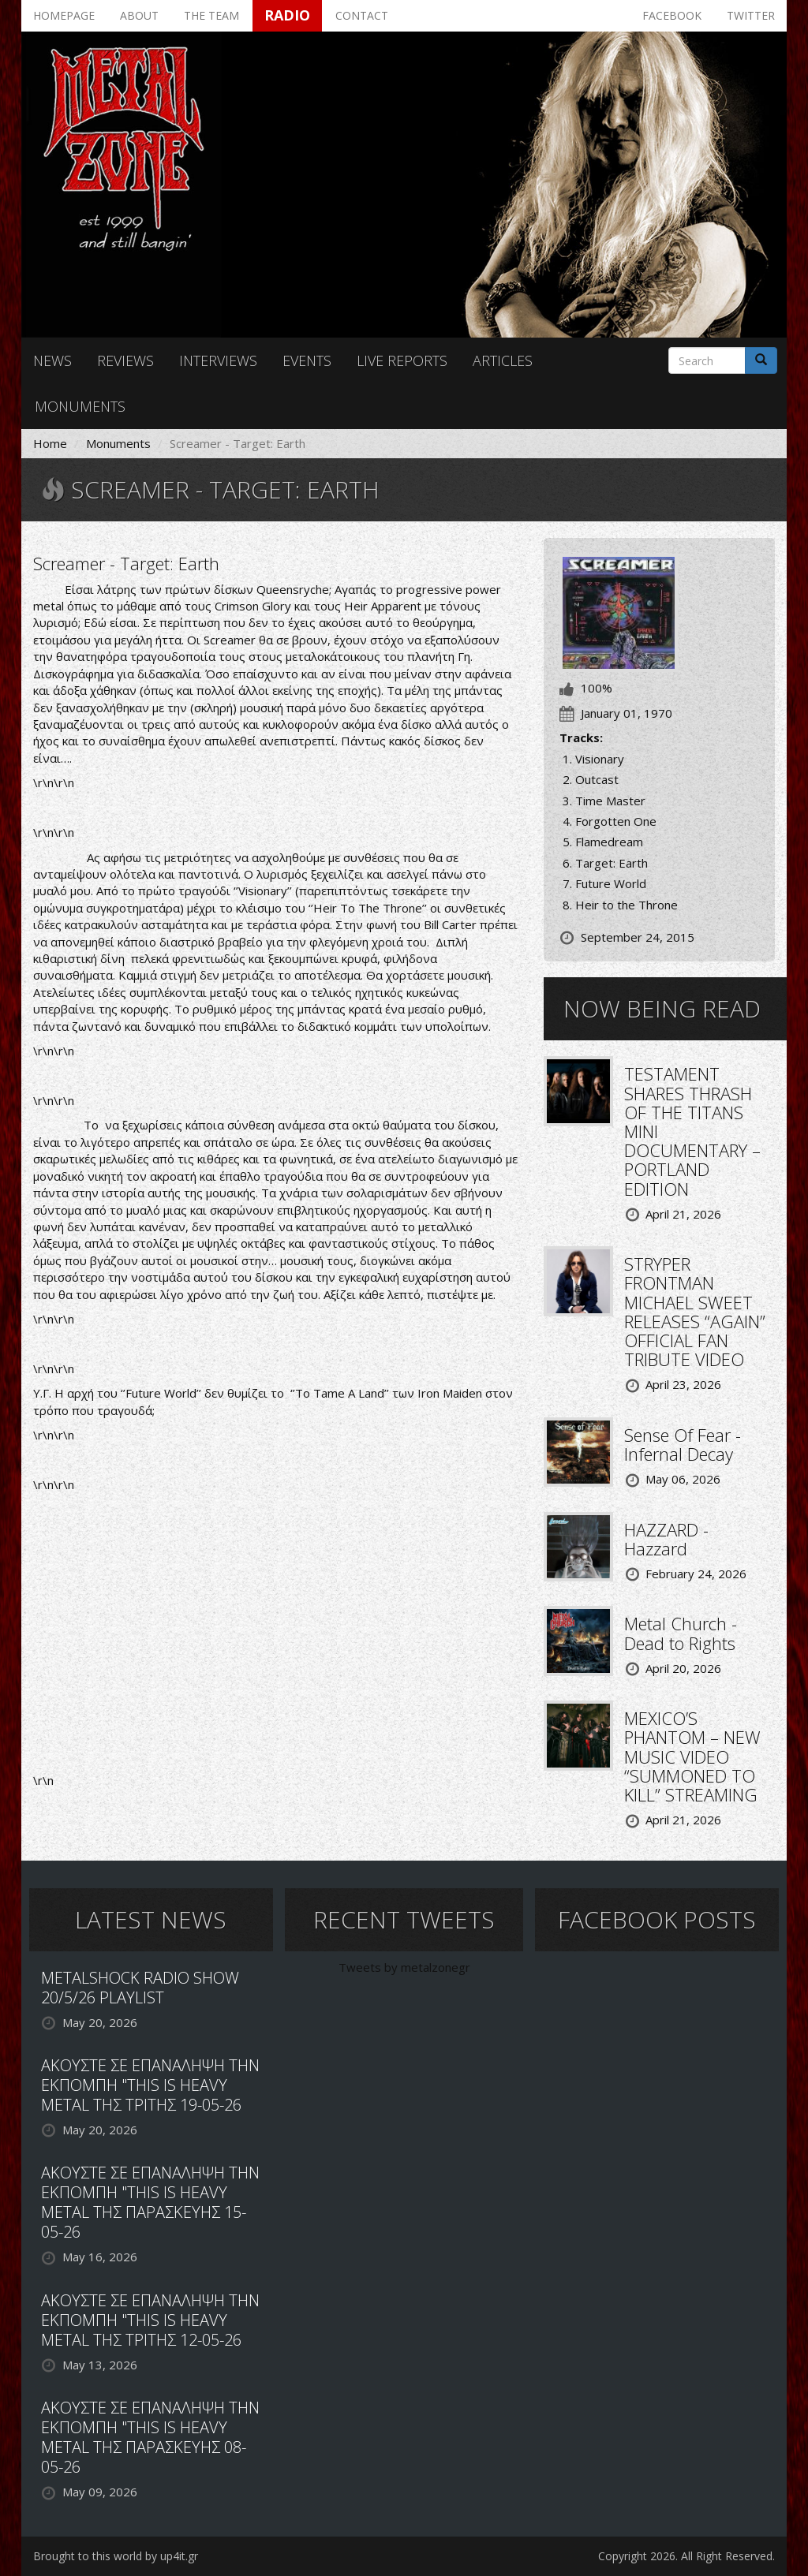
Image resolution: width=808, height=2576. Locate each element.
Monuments (80, 406)
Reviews (125, 360)
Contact (361, 15)
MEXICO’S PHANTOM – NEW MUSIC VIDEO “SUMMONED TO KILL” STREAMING (692, 1756)
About (139, 15)
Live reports (402, 360)
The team (211, 15)
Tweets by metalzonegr (404, 1967)
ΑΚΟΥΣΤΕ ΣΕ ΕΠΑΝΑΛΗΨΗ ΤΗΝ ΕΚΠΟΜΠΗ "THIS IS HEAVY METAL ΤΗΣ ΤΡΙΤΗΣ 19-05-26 (150, 2085)
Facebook (671, 15)
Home (50, 443)
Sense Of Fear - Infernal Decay (682, 1444)
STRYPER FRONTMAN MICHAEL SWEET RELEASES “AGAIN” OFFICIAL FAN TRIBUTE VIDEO (694, 1311)
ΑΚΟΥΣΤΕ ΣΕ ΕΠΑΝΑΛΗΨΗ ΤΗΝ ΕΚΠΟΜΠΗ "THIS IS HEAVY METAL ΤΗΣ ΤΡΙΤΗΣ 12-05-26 (150, 2320)
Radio (287, 15)
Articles (503, 360)
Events (306, 360)
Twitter (751, 15)
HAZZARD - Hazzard (666, 1539)
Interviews (218, 360)
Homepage (64, 15)
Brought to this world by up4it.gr (115, 2555)
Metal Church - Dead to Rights (680, 1632)
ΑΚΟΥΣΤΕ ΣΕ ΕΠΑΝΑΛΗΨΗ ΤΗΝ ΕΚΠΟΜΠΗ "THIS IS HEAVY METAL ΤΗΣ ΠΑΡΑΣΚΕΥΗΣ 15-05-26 (150, 2202)
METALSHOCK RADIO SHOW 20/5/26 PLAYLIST (140, 1987)
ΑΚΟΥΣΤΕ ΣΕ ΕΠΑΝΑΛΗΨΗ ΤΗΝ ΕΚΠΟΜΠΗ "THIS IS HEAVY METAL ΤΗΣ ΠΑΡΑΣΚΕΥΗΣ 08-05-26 (150, 2437)
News (52, 360)
